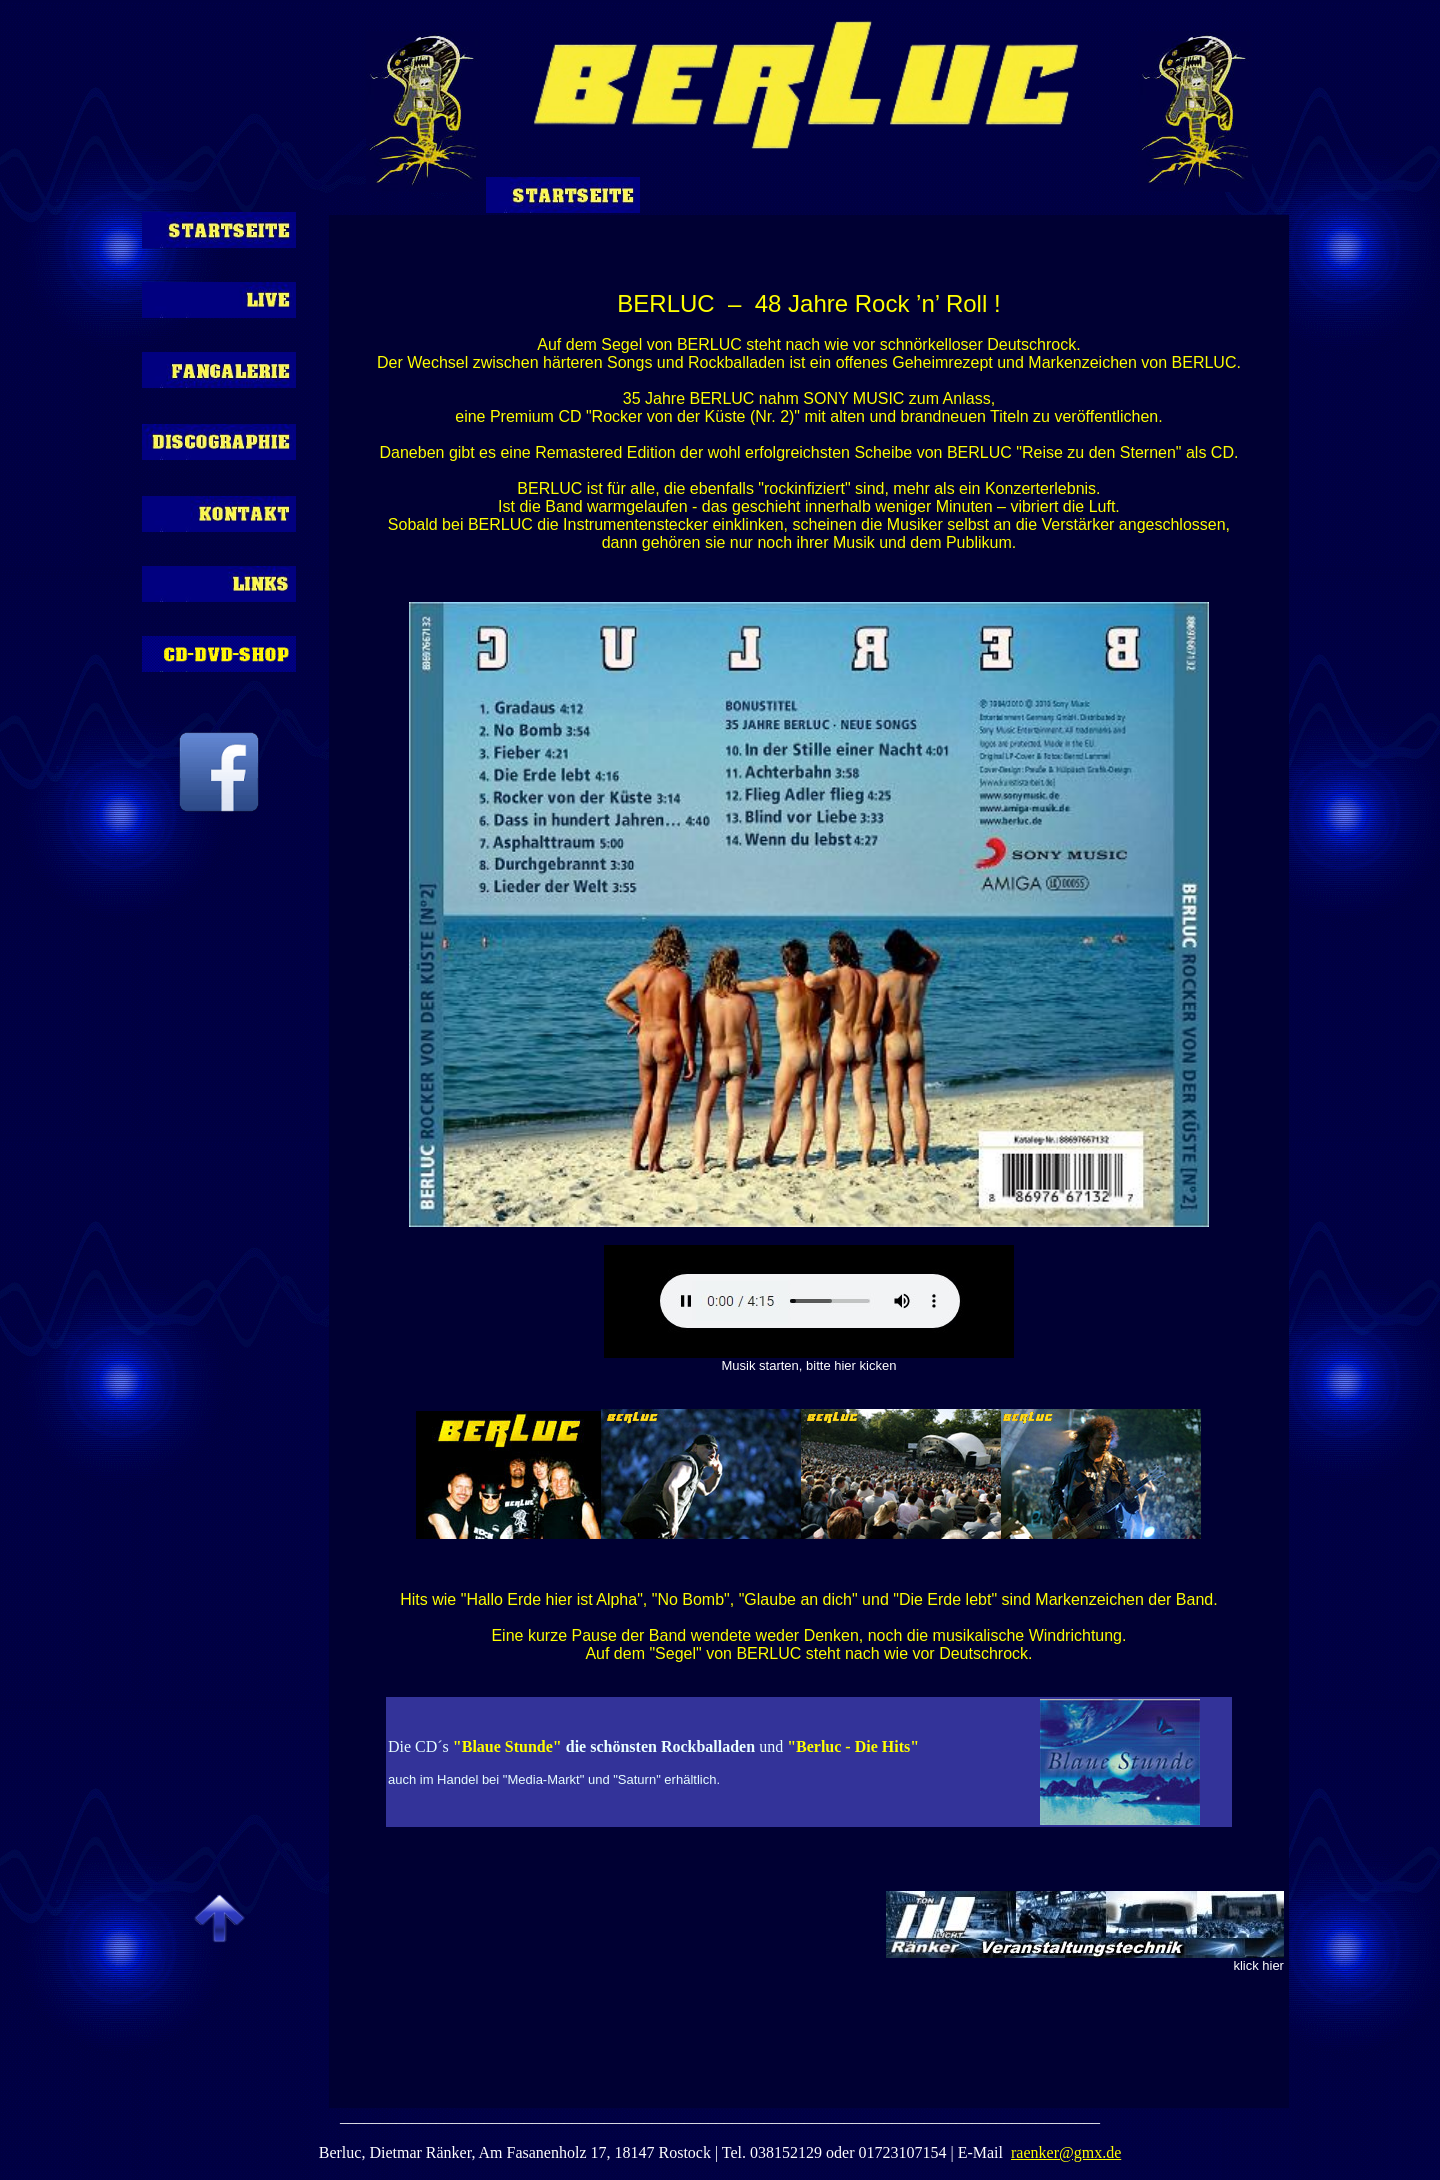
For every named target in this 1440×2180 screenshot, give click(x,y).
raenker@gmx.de (1066, 2152)
